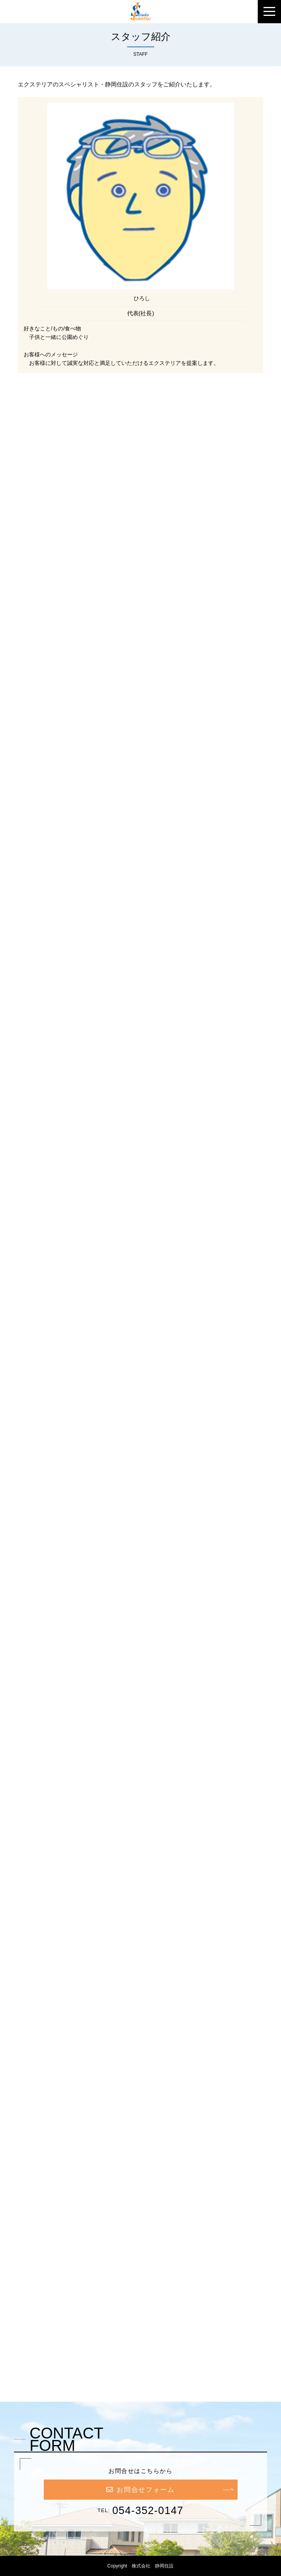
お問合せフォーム (140, 2489)
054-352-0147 (148, 2510)
